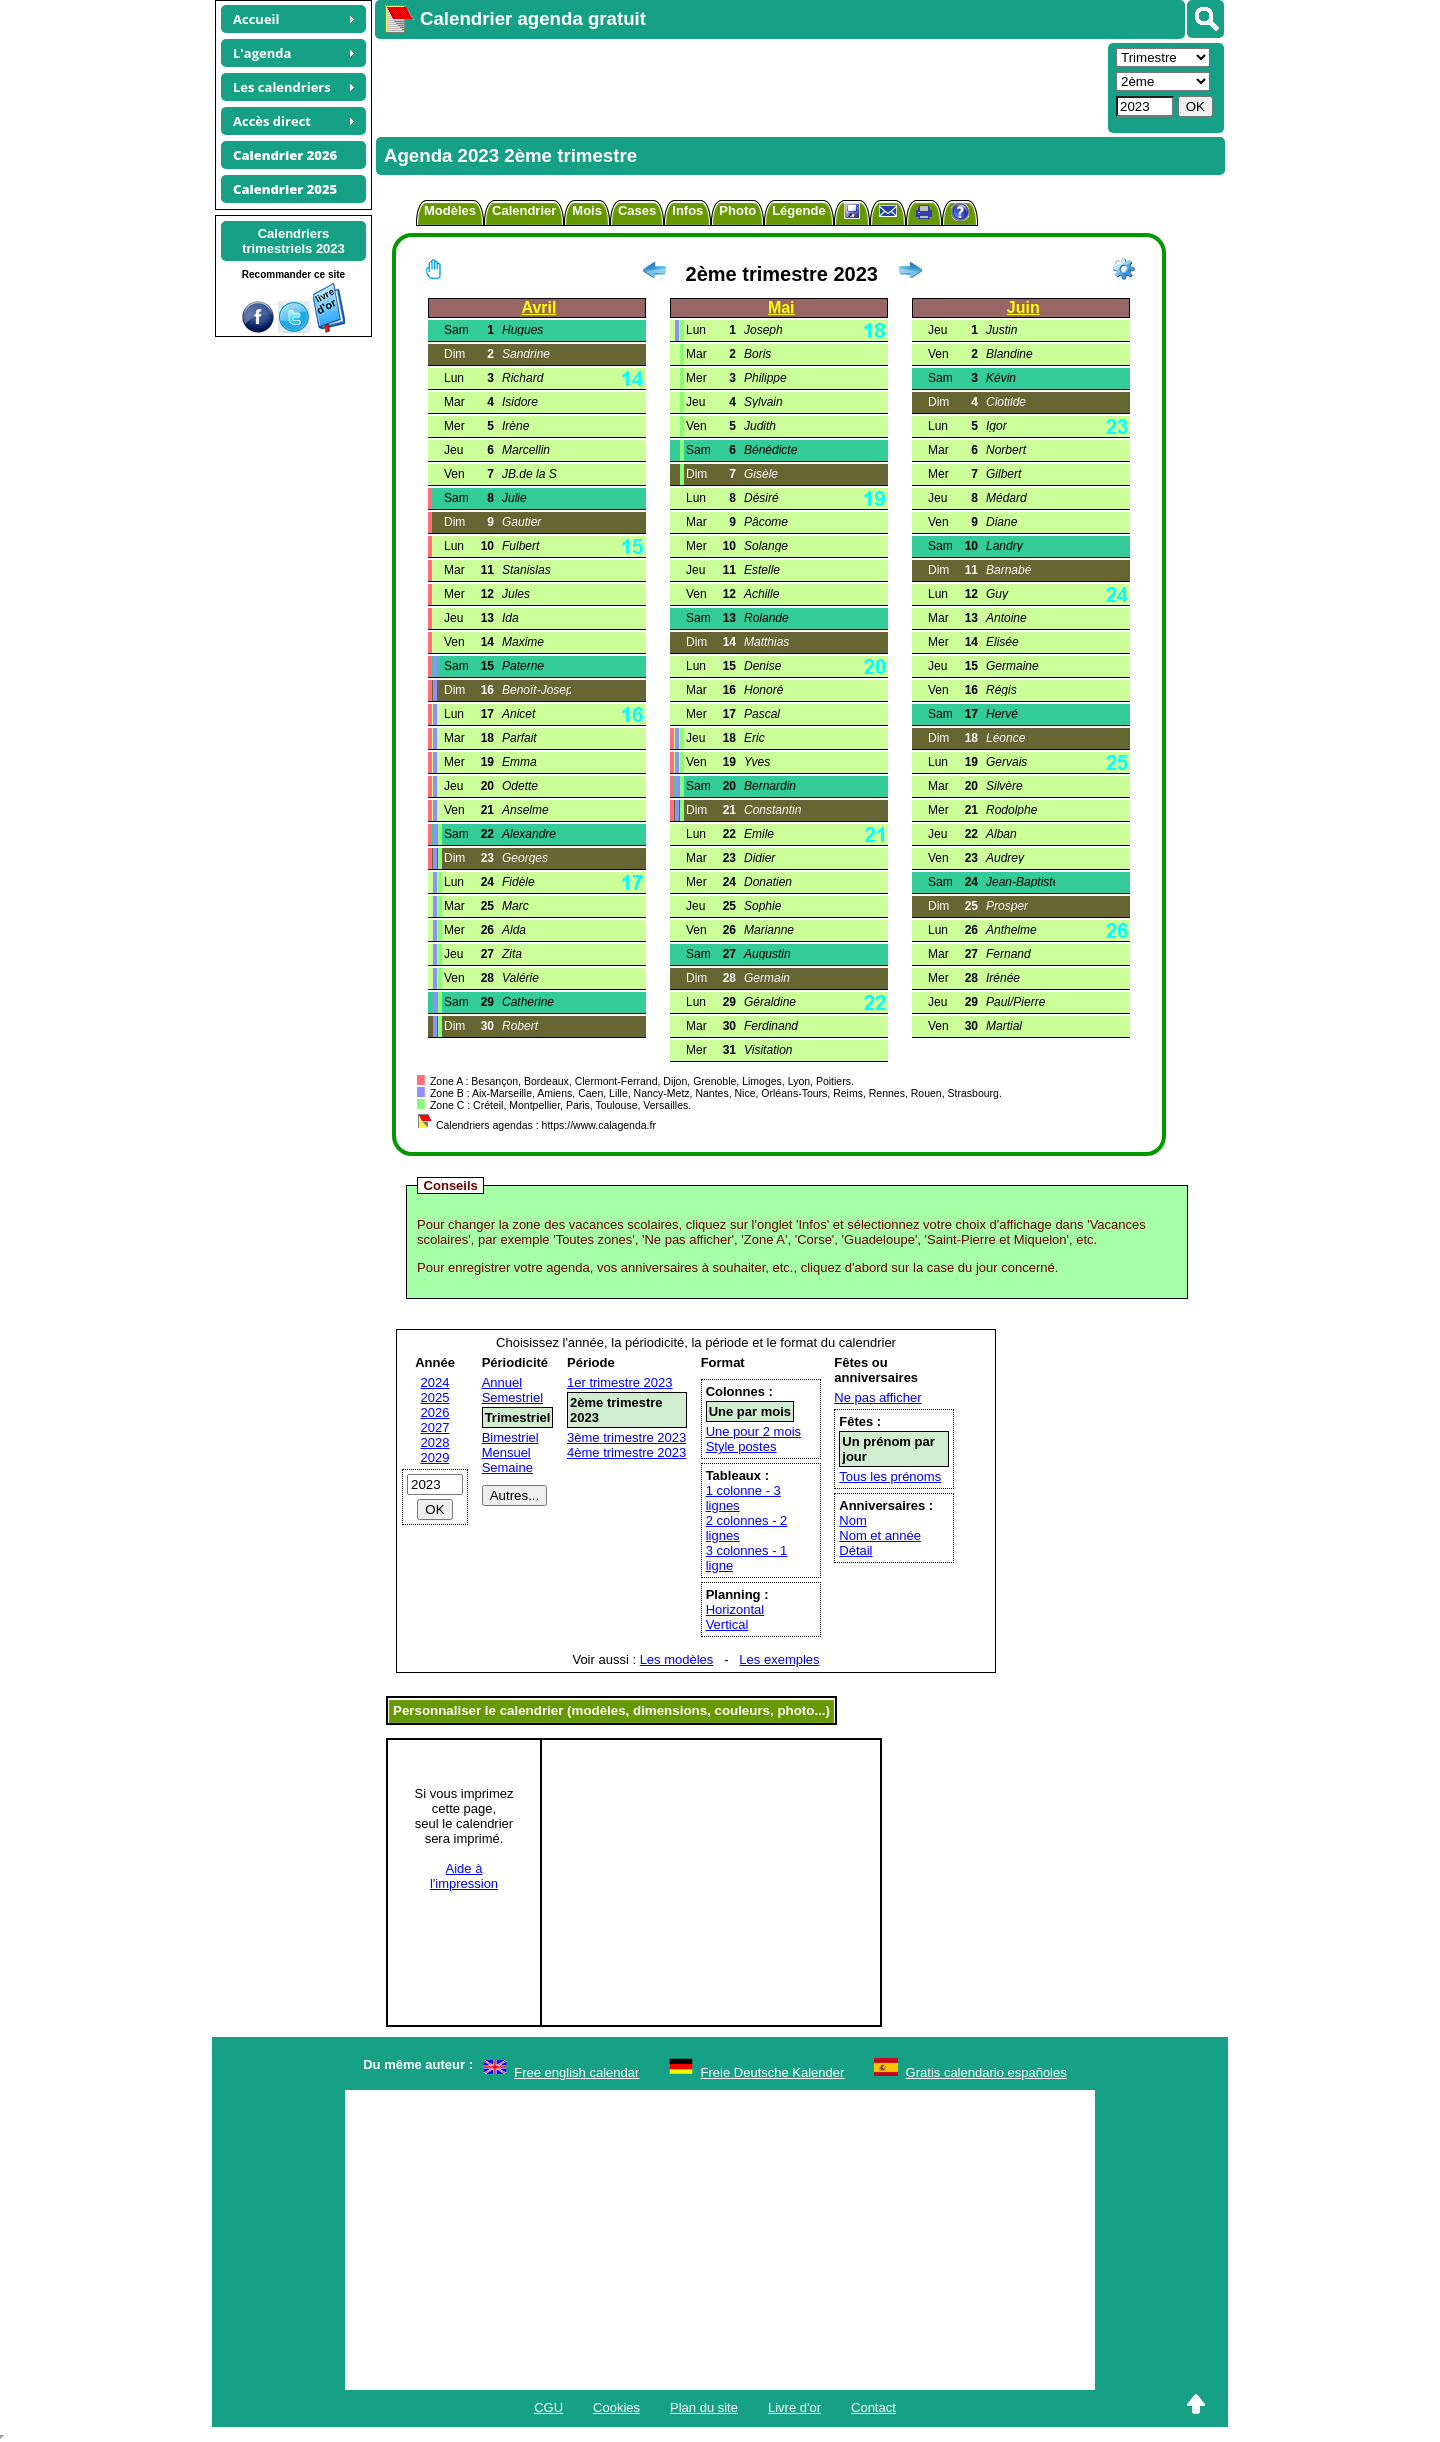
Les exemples (779, 1659)
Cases (637, 210)
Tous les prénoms (890, 1476)
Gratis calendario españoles (986, 2072)
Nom (852, 1520)
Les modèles (677, 1659)
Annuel (502, 1382)
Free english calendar (576, 2072)
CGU (548, 2407)
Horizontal (735, 1609)
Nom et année (880, 1535)
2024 (435, 1382)
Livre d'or (794, 2407)
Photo (737, 210)
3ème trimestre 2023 (626, 1437)
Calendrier (524, 210)
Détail (855, 1550)
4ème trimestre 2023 (626, 1452)
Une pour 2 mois (753, 1431)
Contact (873, 2407)
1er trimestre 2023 (620, 1382)
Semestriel (512, 1397)
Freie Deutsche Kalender (773, 2072)
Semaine (507, 1467)
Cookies (616, 2407)
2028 (435, 1442)
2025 (435, 1397)
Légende (798, 210)
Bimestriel (510, 1437)
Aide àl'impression (464, 1876)
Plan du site (704, 2407)
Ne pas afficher (877, 1397)
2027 (435, 1427)
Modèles (450, 210)
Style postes (741, 1446)
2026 (435, 1412)
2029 (435, 1457)
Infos (687, 210)
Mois (587, 210)
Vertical (727, 1624)
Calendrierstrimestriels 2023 (293, 241)
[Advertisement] (739, 86)
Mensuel (506, 1452)
